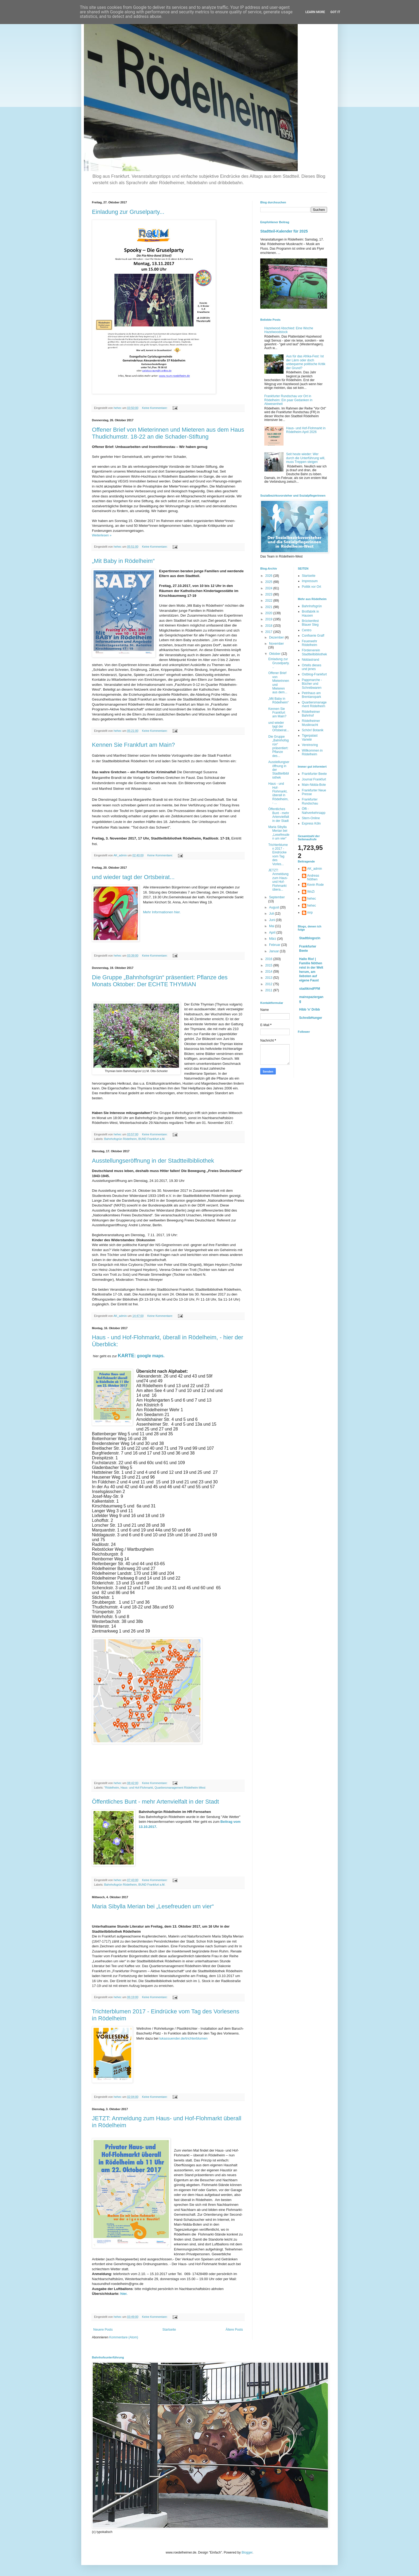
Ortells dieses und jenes (311, 667)
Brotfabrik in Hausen (310, 613)
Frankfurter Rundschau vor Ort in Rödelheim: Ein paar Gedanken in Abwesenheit (288, 400)
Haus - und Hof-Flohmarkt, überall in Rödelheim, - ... (278, 793)
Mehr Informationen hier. (162, 912)
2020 (269, 613)
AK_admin (314, 869)
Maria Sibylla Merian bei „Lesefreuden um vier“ (153, 1906)
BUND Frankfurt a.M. (151, 1138)
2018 (269, 626)
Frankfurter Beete (314, 774)
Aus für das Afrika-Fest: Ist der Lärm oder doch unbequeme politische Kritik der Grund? (305, 362)
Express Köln (311, 823)
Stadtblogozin (309, 938)
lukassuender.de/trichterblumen (183, 2038)
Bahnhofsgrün (312, 606)
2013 (269, 978)
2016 (269, 959)
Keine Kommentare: (155, 407)
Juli (272, 913)
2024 (269, 588)
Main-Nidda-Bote (314, 785)
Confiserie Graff (313, 635)
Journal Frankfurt (314, 779)
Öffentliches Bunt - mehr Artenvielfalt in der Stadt (155, 1801)
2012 (269, 984)
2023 (269, 594)
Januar (274, 951)
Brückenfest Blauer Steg (310, 622)
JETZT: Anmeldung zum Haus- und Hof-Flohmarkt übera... (278, 879)
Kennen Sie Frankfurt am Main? (133, 744)
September (277, 897)
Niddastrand (310, 660)
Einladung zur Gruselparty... (128, 211)
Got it (335, 12)
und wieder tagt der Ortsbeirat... (133, 877)
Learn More (315, 12)
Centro (307, 630)
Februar (275, 945)
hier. (123, 2294)
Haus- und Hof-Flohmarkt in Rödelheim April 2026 (305, 430)
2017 (269, 632)
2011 (269, 990)
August (274, 907)
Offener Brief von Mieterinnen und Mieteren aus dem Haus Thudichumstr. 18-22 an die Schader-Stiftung (168, 433)
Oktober (275, 654)
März (273, 939)
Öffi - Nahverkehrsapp (313, 810)
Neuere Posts (103, 2329)
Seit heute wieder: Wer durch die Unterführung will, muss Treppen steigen (305, 458)
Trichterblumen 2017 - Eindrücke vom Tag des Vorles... (278, 854)
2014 (269, 971)
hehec (311, 898)
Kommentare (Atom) (123, 2337)
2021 (269, 607)
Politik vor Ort (311, 587)
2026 (269, 576)
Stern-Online (311, 818)
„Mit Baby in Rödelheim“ (123, 561)
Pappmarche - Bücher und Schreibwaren (312, 684)
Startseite (169, 2329)
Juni (272, 920)
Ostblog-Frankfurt (314, 674)
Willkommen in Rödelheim (312, 752)
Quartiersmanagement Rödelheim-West (180, 1787)
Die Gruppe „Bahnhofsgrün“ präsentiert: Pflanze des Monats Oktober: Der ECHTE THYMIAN (160, 981)
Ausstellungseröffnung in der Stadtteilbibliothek (153, 1160)
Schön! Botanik (313, 730)
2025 (269, 582)
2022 (269, 600)
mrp (310, 912)
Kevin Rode (315, 885)
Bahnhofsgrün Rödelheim (120, 1138)
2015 (269, 965)
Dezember (277, 637)
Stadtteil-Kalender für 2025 (284, 231)
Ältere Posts (234, 2329)
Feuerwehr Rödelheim (309, 643)
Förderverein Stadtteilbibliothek (314, 652)
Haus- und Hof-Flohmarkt (137, 1787)
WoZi (311, 892)
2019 (269, 619)
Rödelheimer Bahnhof (311, 713)
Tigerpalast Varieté (310, 737)
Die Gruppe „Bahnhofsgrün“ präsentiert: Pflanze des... (278, 746)
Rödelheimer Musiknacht (311, 722)
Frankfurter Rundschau (310, 801)
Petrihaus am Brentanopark (311, 695)
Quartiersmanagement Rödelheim (314, 704)
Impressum (310, 581)
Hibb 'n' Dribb (309, 1009)
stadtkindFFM (309, 989)
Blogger (247, 2552)
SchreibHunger (310, 1018)
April (272, 932)
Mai (272, 926)
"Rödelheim (111, 1787)
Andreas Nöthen (313, 877)
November (276, 643)
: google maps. (141, 1355)
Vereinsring (310, 745)
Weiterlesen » (101, 535)
